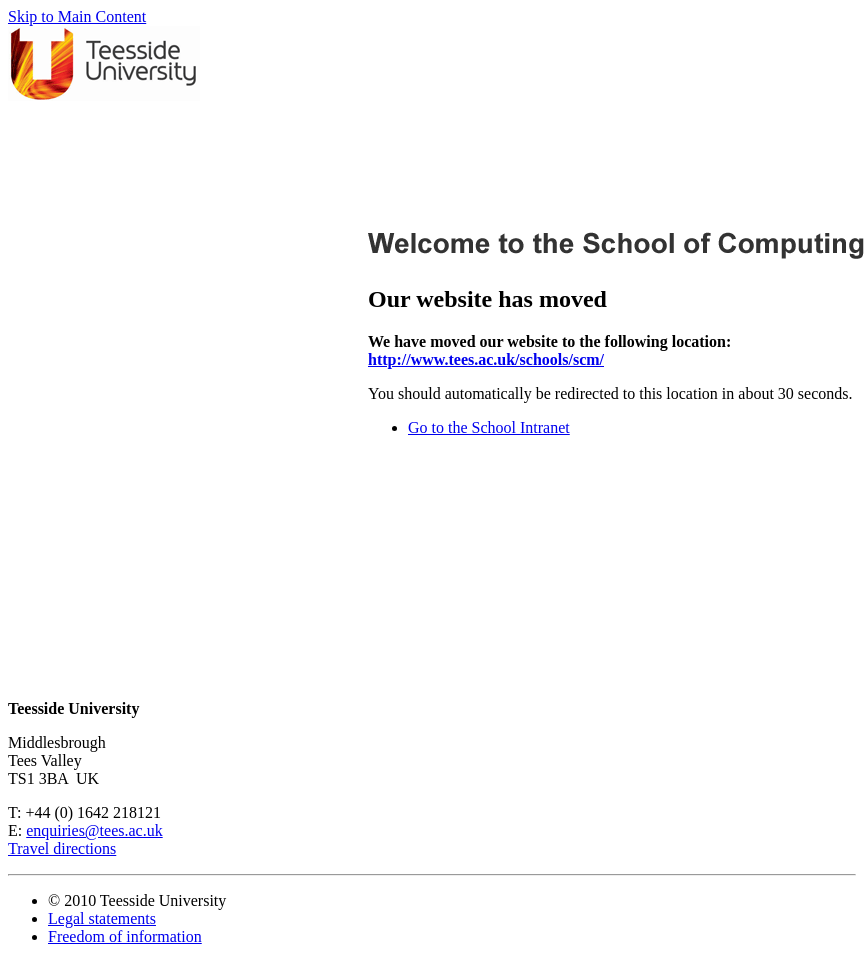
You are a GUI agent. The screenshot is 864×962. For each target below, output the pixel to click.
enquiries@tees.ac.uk (94, 830)
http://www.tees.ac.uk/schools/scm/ (486, 359)
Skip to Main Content (77, 16)
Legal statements (102, 918)
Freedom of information (125, 936)
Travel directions (62, 848)
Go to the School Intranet (489, 427)
